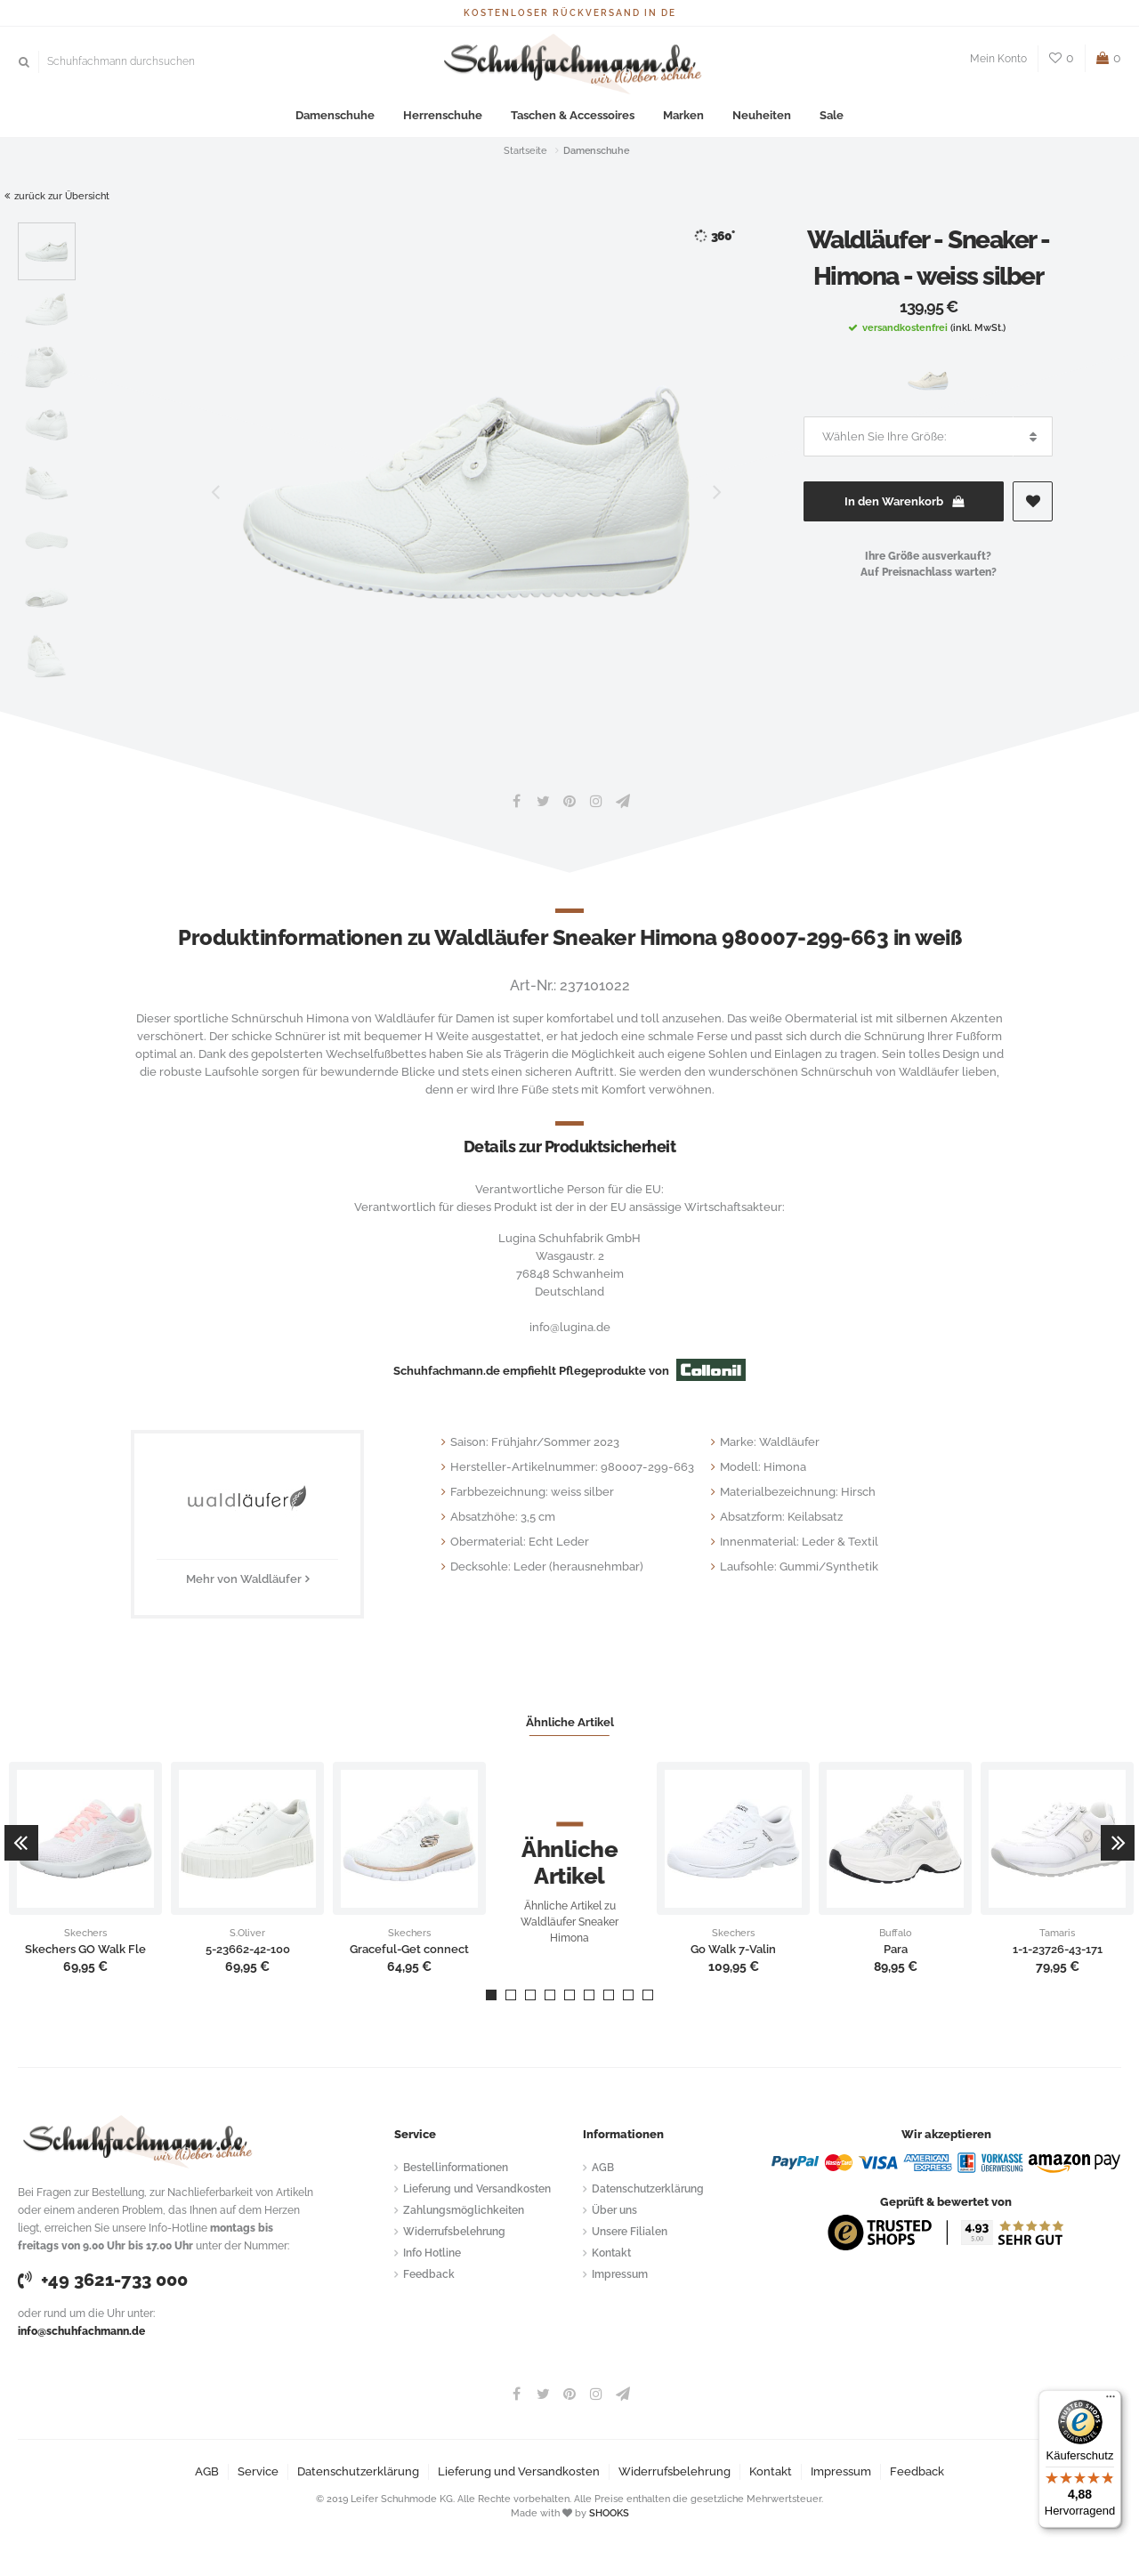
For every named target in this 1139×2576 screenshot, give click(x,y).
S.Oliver (247, 1933)
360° (714, 236)
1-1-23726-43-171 (1058, 1949)
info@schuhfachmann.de (81, 2331)
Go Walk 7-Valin (733, 1949)
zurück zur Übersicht (56, 196)
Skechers (85, 1933)
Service (258, 2471)
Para (896, 1949)
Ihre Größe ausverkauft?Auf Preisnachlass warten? (928, 564)
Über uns (614, 2210)
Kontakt (611, 2253)
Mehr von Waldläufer (244, 1579)
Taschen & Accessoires (572, 115)
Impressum (620, 2274)
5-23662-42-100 (248, 1949)
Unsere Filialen (629, 2231)
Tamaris (1057, 1933)
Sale (832, 115)
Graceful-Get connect (409, 1949)
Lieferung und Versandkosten (477, 2189)
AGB (603, 2167)
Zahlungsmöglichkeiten (463, 2210)
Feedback (429, 2274)
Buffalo (895, 1933)
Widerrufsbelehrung (454, 2231)
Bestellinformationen (455, 2167)
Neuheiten (761, 115)
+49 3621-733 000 (103, 2279)
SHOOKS (609, 2513)
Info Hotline (432, 2253)
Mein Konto (998, 58)
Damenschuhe (335, 115)
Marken (683, 115)
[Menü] (1110, 2400)
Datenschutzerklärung (648, 2189)
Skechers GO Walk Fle (85, 1949)
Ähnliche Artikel (570, 1722)
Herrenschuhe (442, 115)
